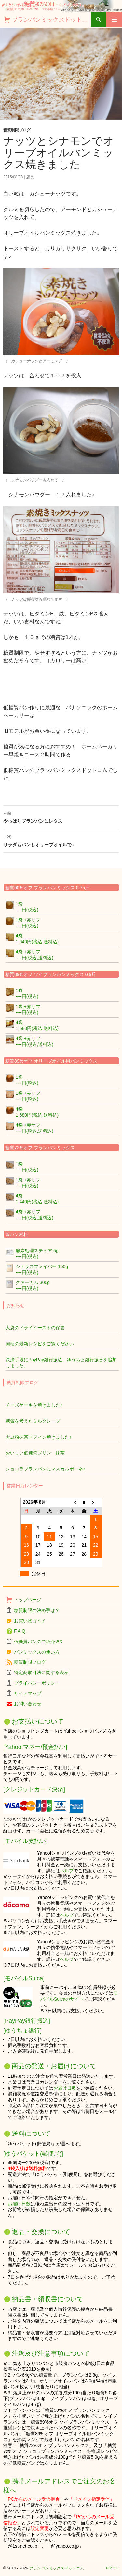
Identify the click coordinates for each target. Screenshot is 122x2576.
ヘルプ (67, 1870)
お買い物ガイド (30, 1620)
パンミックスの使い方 (37, 1652)
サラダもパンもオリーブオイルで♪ (61, 840)
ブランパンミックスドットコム (51, 19)
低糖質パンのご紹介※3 (38, 1641)
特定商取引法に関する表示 (41, 1672)
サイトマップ (27, 1693)
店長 (30, 177)
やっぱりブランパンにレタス (61, 816)
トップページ (27, 1599)
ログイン (112, 2567)
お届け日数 (64, 2088)
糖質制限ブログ (17, 130)
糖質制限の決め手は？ (37, 1610)
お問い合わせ (27, 1703)
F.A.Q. (20, 1631)
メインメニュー (114, 19)
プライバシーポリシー (37, 1683)
